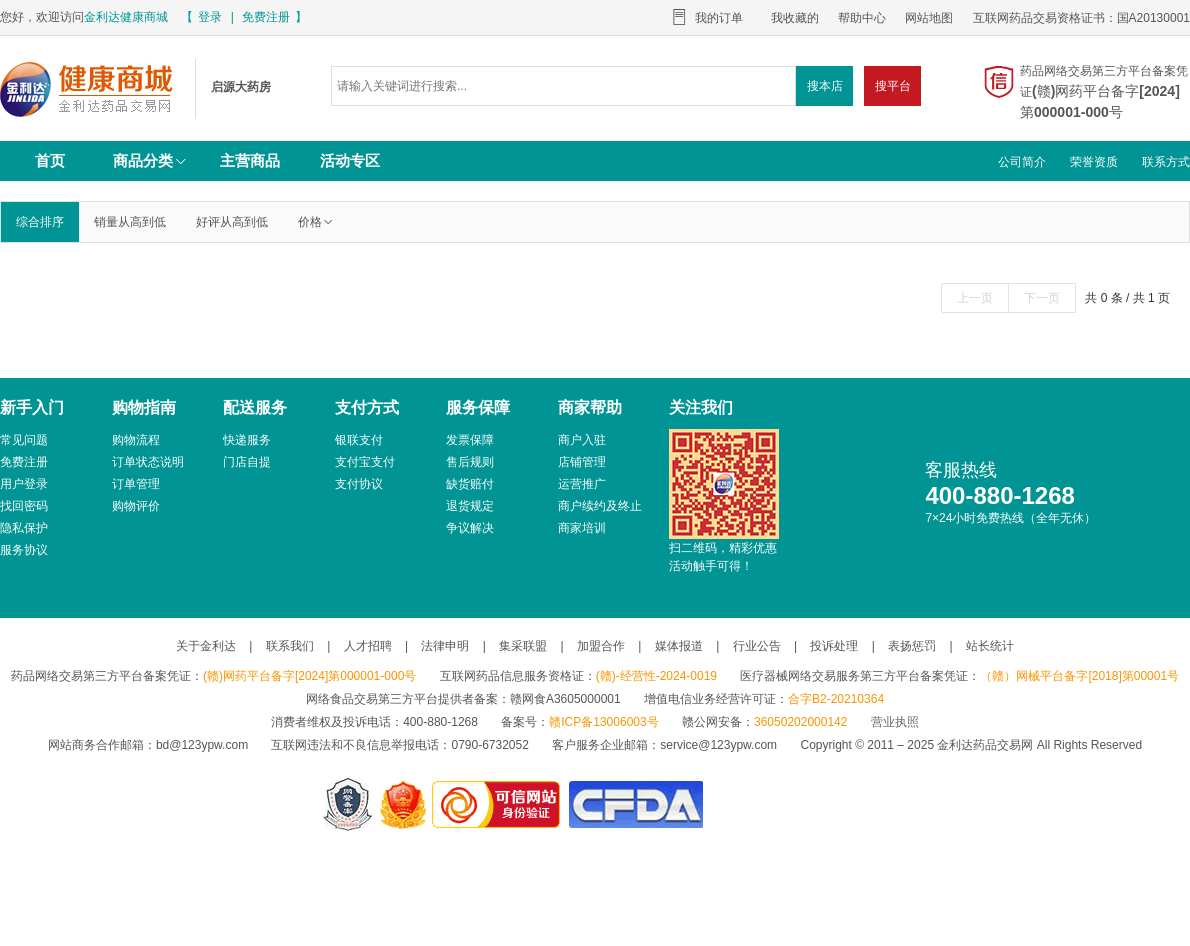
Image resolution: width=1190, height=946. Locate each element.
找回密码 (24, 506)
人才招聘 (368, 646)
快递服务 (247, 440)
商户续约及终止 (600, 506)
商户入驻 (582, 440)
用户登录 (24, 484)
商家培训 (582, 528)
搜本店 (825, 86)
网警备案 (348, 804)
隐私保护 (24, 528)
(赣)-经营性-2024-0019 (656, 676)
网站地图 (929, 18)
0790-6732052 (491, 745)
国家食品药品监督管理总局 (635, 804)
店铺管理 (582, 462)
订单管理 (136, 484)
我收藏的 (795, 18)
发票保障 (470, 440)
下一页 (1042, 298)
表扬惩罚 (912, 646)
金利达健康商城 (126, 17)
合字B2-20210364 (836, 699)
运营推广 (582, 484)
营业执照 (895, 722)
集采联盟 (523, 646)
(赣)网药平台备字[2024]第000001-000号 (309, 676)
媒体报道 (679, 646)
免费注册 (266, 17)
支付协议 (359, 484)
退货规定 (470, 506)
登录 (210, 17)
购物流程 (136, 440)
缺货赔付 (470, 484)
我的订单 (719, 18)
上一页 (975, 298)
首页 (50, 160)
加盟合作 (601, 646)
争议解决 (470, 528)
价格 (316, 222)
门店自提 (247, 462)
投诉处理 (834, 646)
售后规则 (470, 462)
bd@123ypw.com (202, 745)
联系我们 (290, 646)
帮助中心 (862, 18)
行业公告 (757, 646)
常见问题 (24, 440)
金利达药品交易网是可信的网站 (499, 804)
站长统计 (990, 646)
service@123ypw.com (718, 745)
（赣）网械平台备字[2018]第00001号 (1079, 676)
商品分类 (150, 160)
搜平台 (893, 86)
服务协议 (24, 550)
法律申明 (445, 646)
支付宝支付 (365, 462)
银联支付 (359, 440)
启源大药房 (90, 89)
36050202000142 (800, 722)
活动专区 (350, 160)
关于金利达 (206, 646)
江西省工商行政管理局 (404, 804)
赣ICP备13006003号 (603, 722)
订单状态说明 (148, 462)
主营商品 (250, 160)
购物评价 (136, 506)
